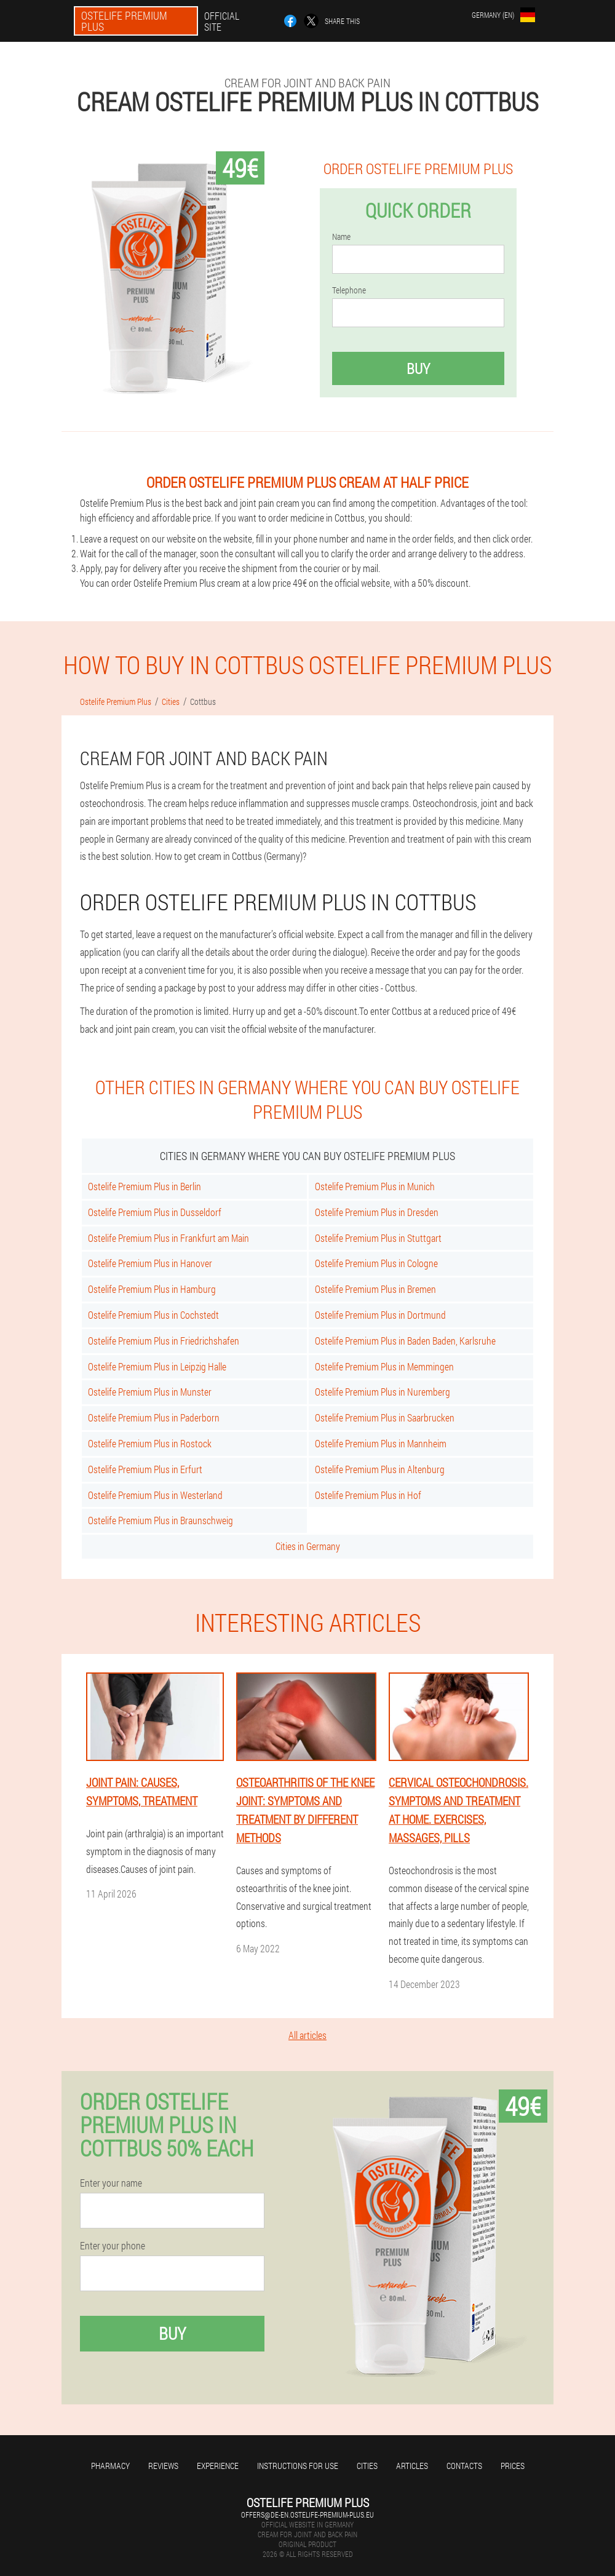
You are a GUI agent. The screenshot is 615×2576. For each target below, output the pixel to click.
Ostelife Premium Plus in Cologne (376, 1263)
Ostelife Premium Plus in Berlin (144, 1186)
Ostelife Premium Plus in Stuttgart (378, 1237)
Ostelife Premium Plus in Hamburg (152, 1288)
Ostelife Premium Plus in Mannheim (380, 1443)
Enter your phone (112, 2246)
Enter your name (111, 2183)
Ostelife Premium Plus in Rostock (150, 1443)
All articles (307, 2035)
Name (341, 237)
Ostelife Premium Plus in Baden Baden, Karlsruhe (405, 1340)
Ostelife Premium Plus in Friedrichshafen (163, 1340)
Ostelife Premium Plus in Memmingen (384, 1366)
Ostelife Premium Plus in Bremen (375, 1288)
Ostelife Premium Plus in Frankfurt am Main (168, 1237)
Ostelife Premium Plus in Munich (375, 1186)
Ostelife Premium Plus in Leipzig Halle (157, 1366)
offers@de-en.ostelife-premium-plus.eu (307, 2514)
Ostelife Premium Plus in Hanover (150, 1263)
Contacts (464, 2465)
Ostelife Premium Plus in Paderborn (154, 1417)
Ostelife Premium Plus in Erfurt (145, 1469)
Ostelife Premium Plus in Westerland (155, 1495)
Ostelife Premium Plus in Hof (368, 1495)
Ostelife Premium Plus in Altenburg (380, 1469)
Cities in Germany (308, 1546)
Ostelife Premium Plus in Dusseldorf (154, 1212)
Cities (367, 2465)
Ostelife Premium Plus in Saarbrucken (384, 1417)
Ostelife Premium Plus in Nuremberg (382, 1391)
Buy (418, 368)
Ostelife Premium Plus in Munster (150, 1391)
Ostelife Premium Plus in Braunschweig (160, 1520)
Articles (412, 2465)
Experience (218, 2465)
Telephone (349, 290)
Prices (513, 2465)
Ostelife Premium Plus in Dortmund (380, 1314)
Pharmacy (110, 2465)
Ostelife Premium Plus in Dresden (376, 1212)
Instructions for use (297, 2465)
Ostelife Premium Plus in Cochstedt (153, 1314)
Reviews (163, 2465)
